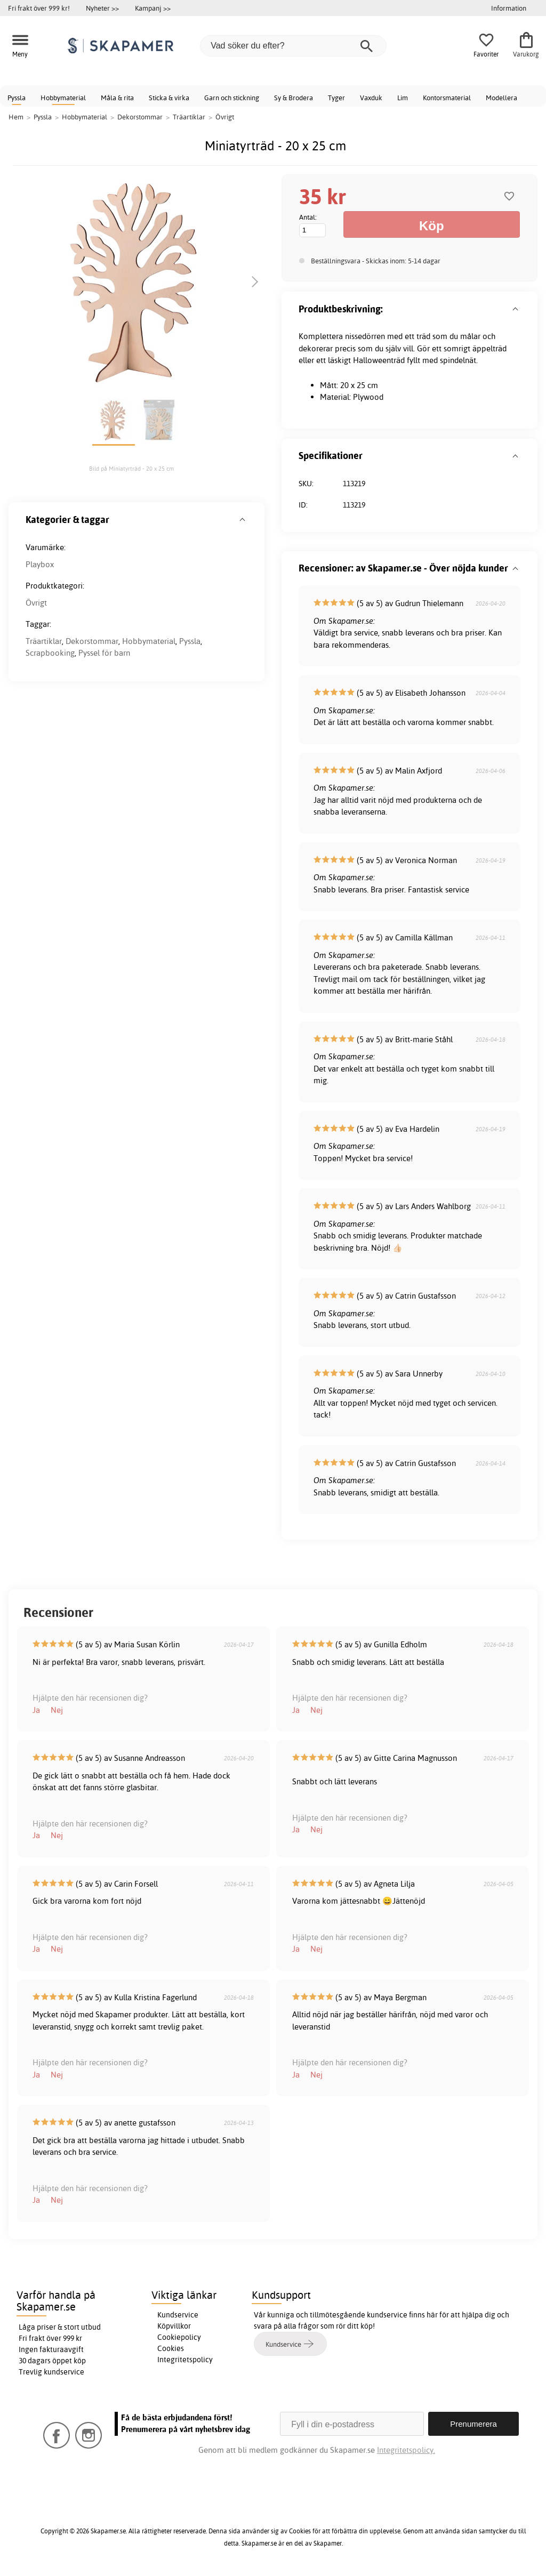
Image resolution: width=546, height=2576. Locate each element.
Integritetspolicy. (406, 2450)
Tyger (336, 97)
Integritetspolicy (185, 2359)
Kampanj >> (153, 8)
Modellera (501, 97)
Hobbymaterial (63, 97)
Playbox (40, 564)
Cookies (170, 2348)
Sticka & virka (169, 97)
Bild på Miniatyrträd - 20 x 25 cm (131, 468)
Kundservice (177, 2315)
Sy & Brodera (293, 97)
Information (508, 8)
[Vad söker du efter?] (293, 46)
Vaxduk (371, 97)
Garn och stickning (231, 97)
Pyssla (16, 97)
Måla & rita (117, 97)
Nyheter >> (102, 8)
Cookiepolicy (179, 2337)
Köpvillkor (174, 2326)
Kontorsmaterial (447, 97)
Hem (16, 116)
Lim (402, 97)
